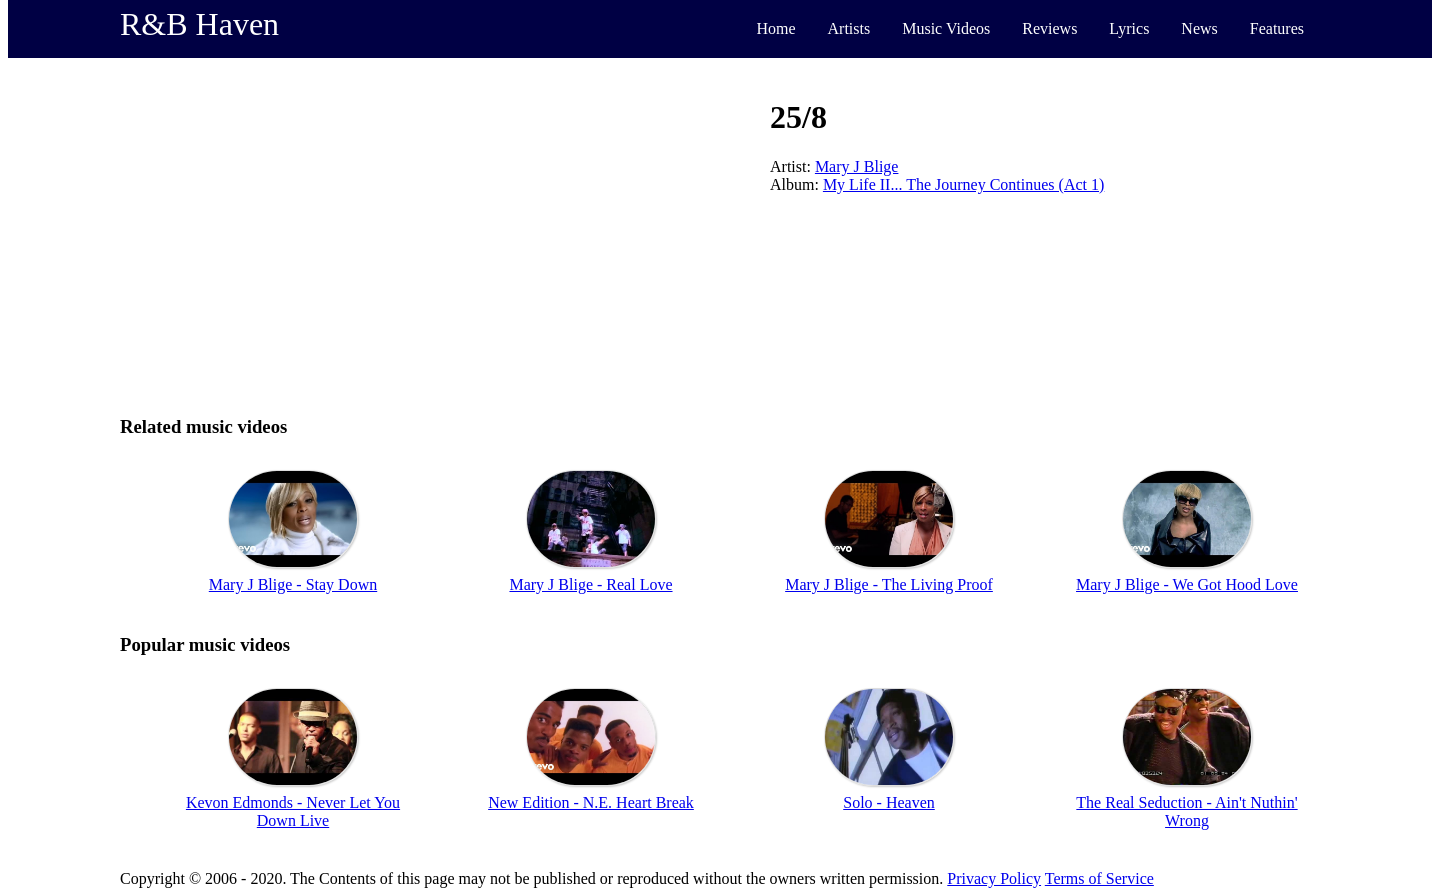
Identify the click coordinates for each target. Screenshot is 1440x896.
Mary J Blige (857, 166)
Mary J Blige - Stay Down (293, 584)
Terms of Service (1099, 878)
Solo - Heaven (889, 802)
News (1199, 28)
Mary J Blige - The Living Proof (889, 584)
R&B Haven (199, 24)
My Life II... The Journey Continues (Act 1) (963, 184)
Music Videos (946, 28)
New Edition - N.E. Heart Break (591, 802)
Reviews (1049, 28)
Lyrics (1129, 28)
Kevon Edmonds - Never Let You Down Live (293, 811)
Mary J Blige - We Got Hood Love (1187, 584)
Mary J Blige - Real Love (590, 584)
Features (1277, 28)
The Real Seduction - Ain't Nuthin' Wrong (1186, 811)
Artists (849, 28)
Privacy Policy (994, 878)
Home (775, 28)
